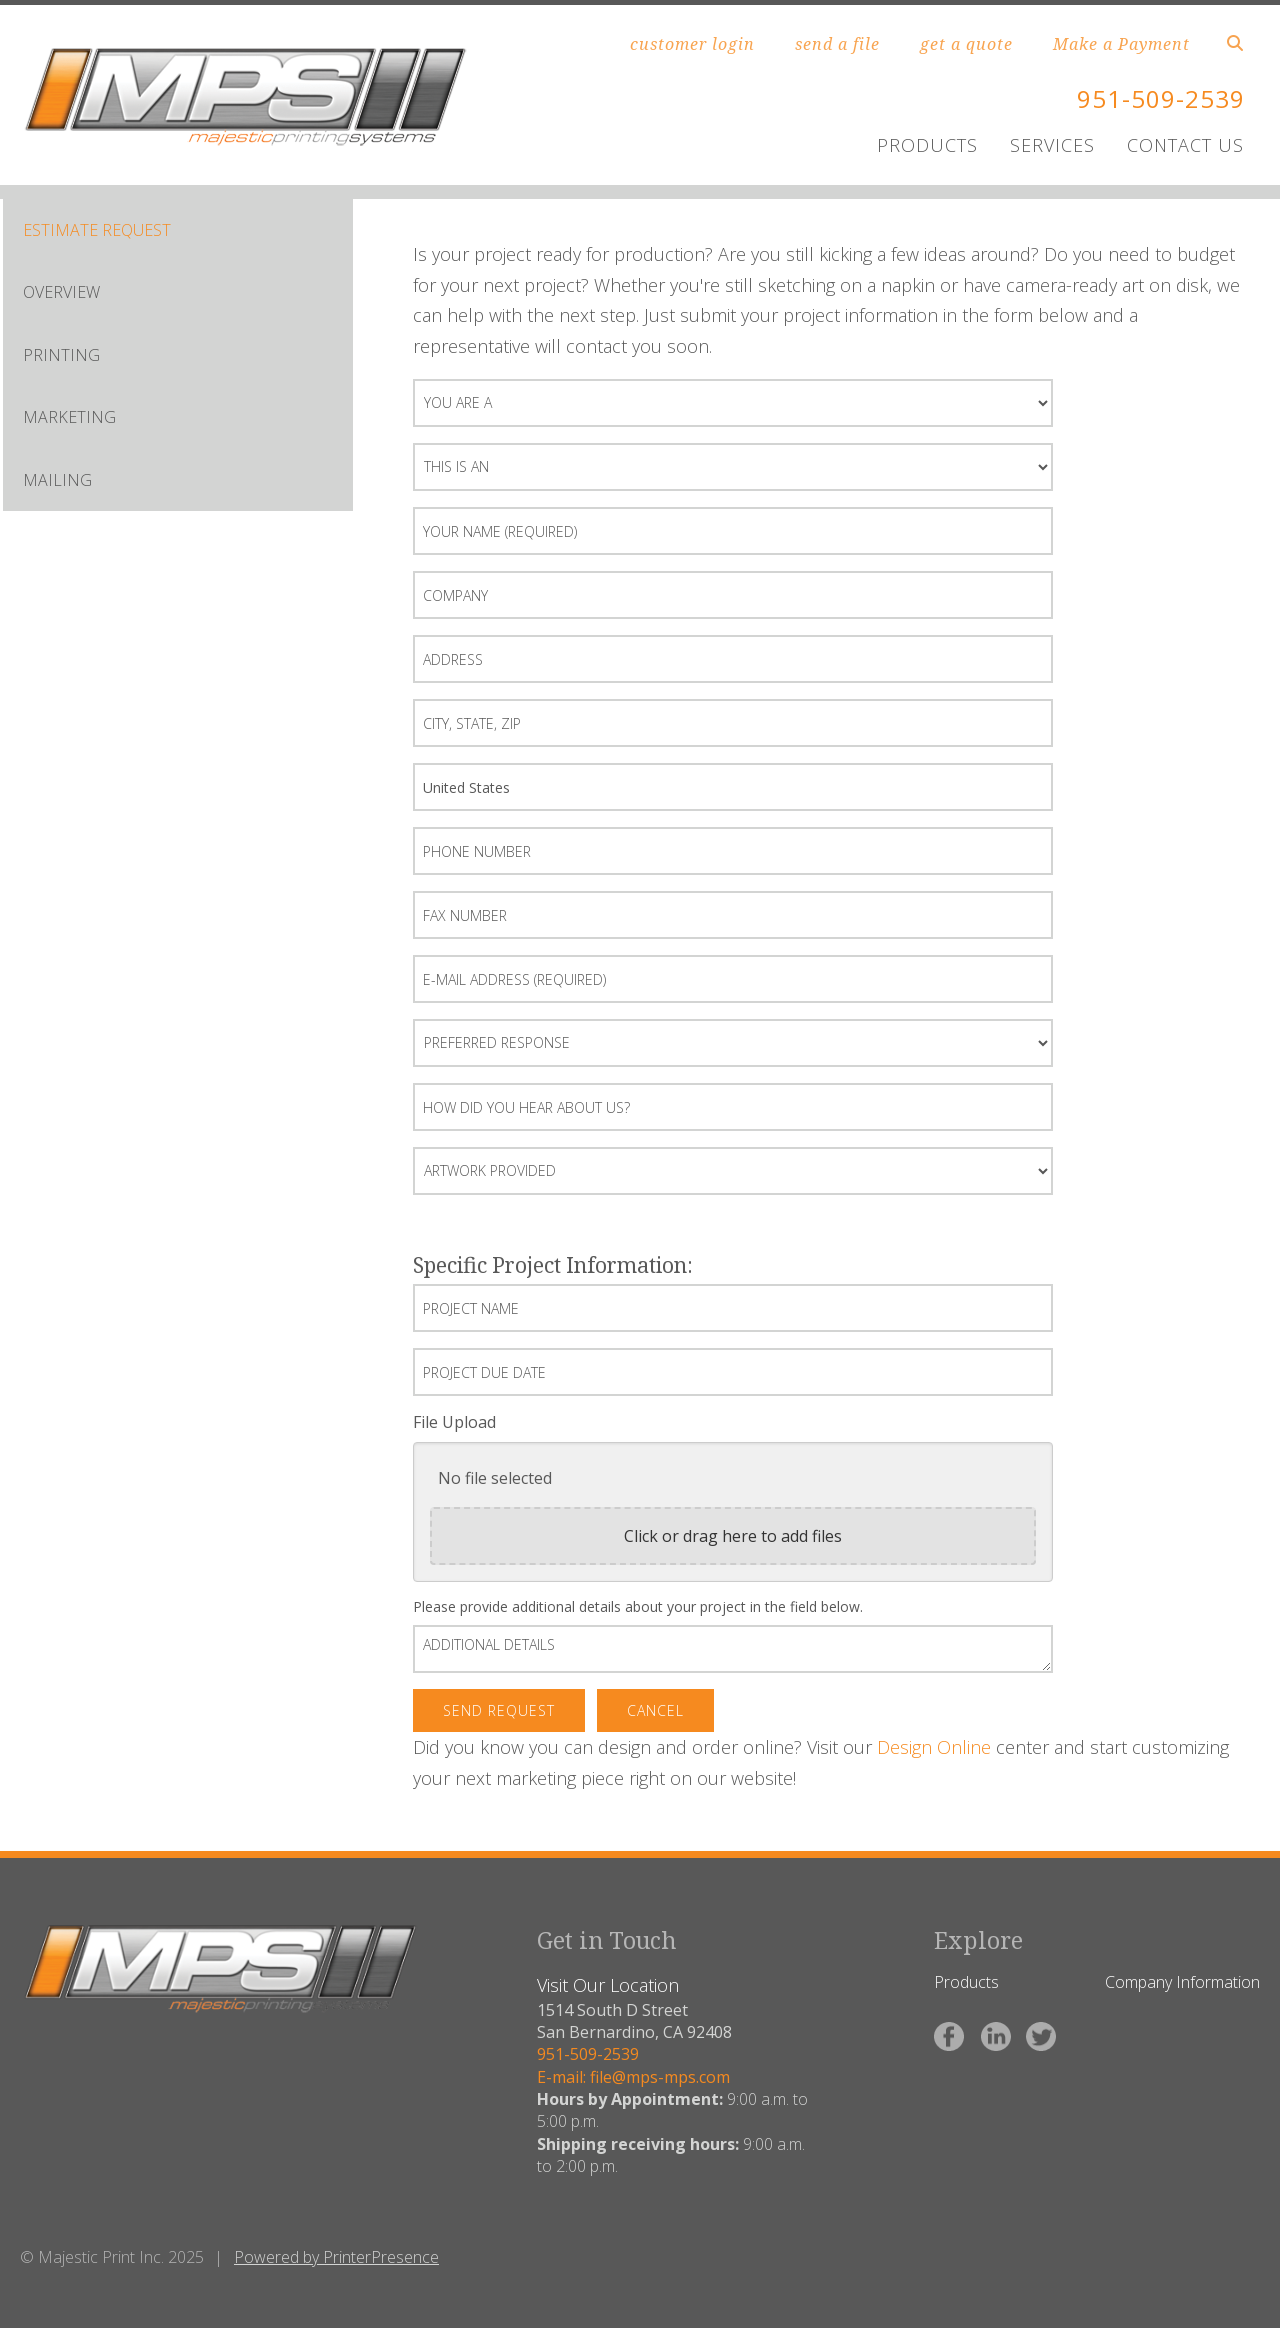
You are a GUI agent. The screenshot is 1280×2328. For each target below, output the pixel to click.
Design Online (934, 1747)
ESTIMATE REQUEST (97, 230)
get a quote (966, 44)
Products (966, 1982)
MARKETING (69, 417)
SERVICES (1052, 145)
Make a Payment (1121, 44)
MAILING (57, 480)
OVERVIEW (61, 292)
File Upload (454, 1422)
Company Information (1182, 1982)
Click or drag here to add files (733, 1536)
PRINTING (61, 355)
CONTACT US (1185, 145)
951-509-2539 (1161, 98)
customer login (692, 44)
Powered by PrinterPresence (336, 2257)
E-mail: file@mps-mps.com (633, 2077)
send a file (837, 44)
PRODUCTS (927, 145)
